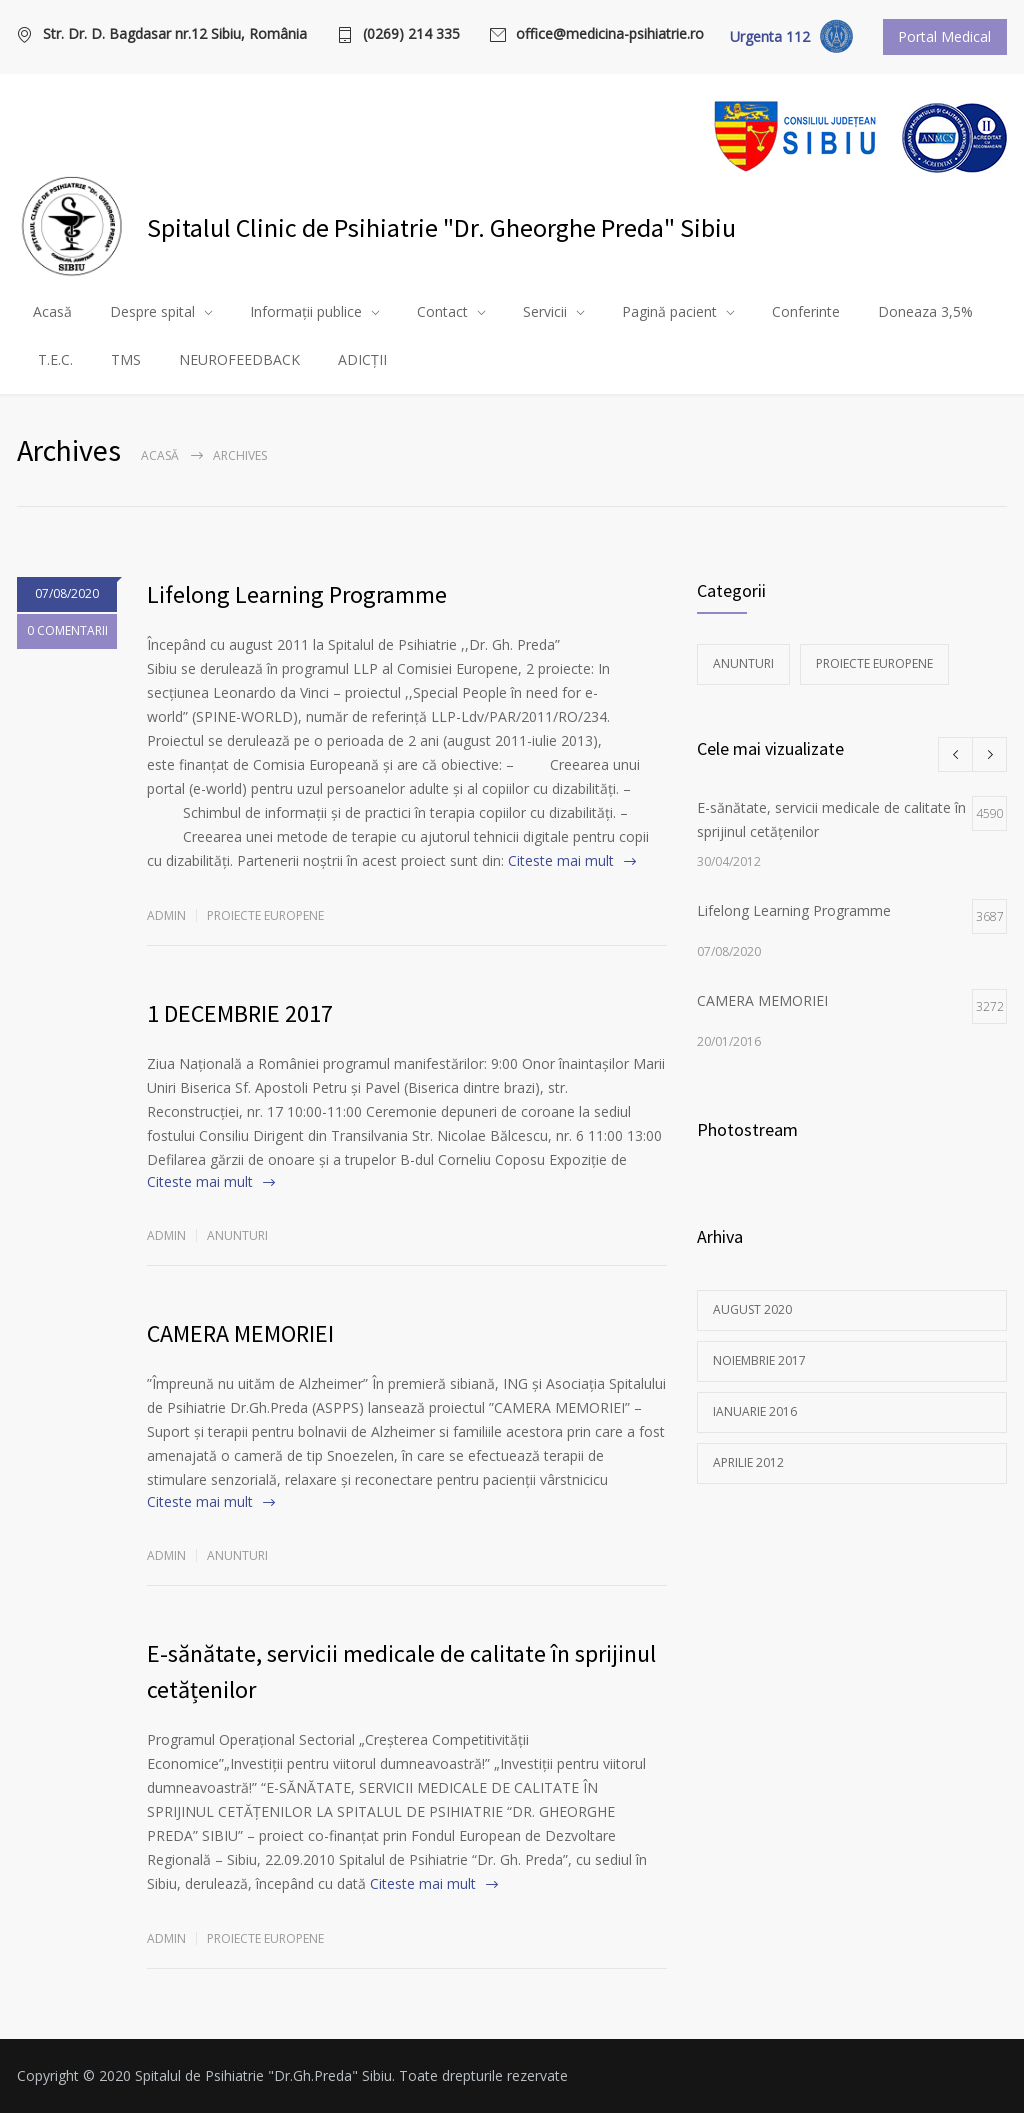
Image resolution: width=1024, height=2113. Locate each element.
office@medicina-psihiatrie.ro (610, 35)
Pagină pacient (669, 311)
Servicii (545, 311)
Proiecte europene (265, 915)
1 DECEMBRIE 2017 (240, 1013)
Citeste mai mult (561, 860)
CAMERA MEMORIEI (240, 1333)
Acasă (52, 311)
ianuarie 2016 (755, 1411)
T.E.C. (55, 359)
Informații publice (306, 311)
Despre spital (152, 311)
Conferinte (806, 311)
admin (166, 915)
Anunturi (237, 1235)
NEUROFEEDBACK (239, 359)
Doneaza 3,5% (925, 311)
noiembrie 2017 (759, 1360)
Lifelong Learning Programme (297, 594)
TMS (126, 359)
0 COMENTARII (67, 632)
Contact (442, 311)
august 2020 (752, 1309)
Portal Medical (944, 36)
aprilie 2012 (748, 1462)
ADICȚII (362, 359)
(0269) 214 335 (411, 35)
